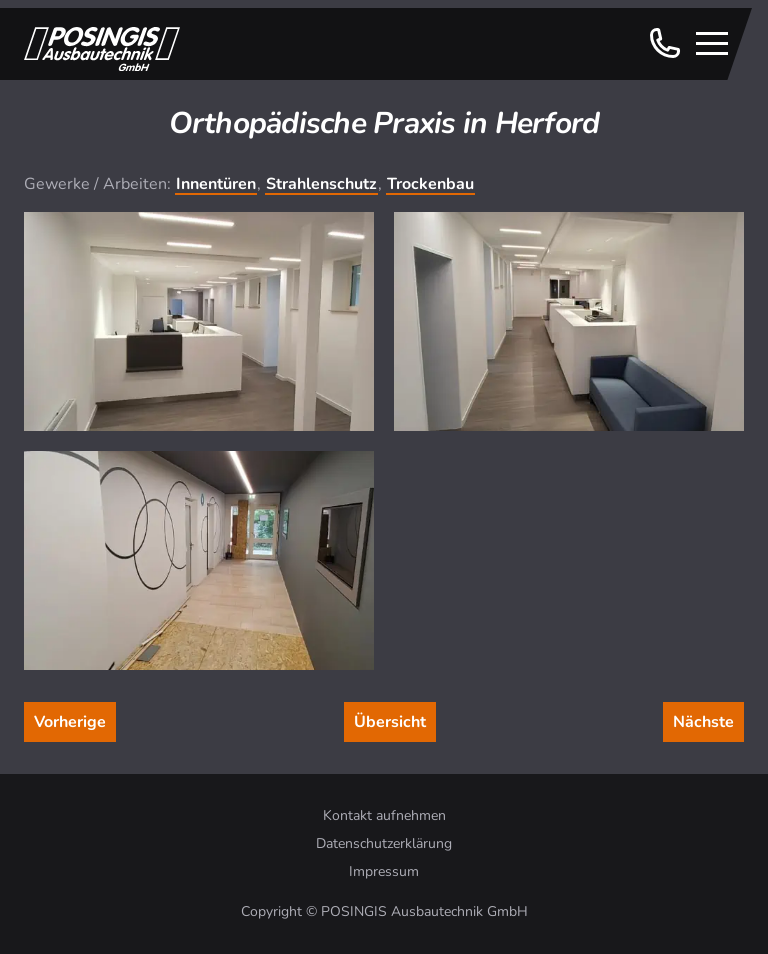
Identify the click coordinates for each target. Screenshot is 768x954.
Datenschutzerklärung (384, 843)
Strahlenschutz (321, 184)
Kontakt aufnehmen (384, 815)
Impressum (384, 871)
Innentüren (216, 184)
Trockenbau (430, 184)
